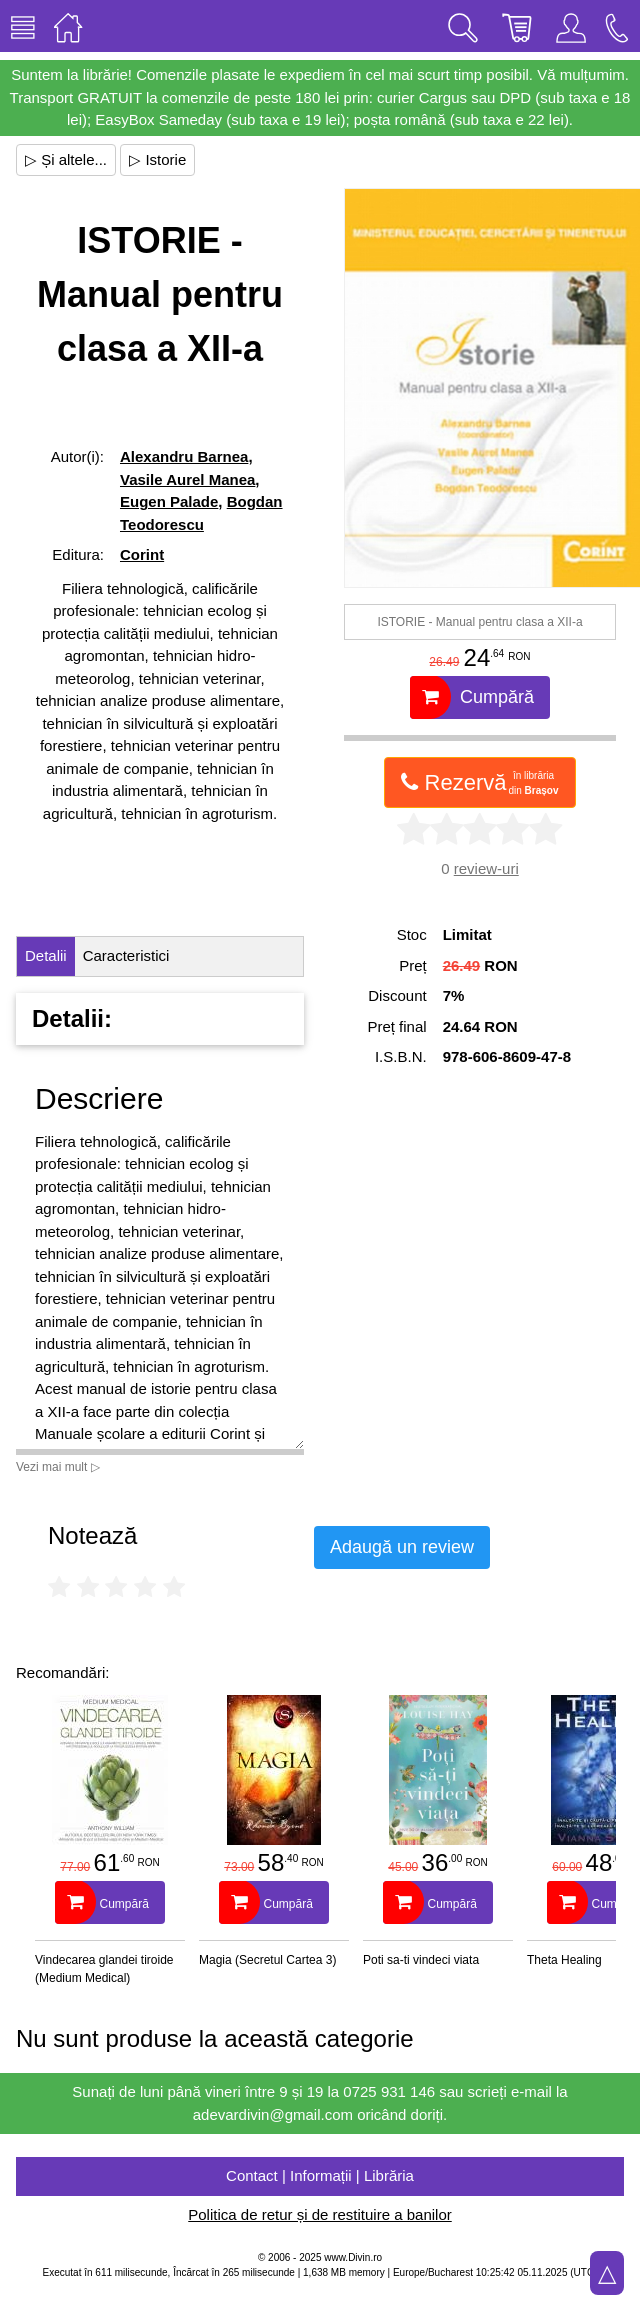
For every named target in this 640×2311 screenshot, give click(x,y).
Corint (142, 554)
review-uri (486, 868)
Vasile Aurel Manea (187, 479)
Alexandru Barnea (184, 456)
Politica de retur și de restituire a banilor (319, 2214)
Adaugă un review (402, 1547)
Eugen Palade (169, 501)
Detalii (46, 955)
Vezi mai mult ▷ (58, 1467)
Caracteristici (126, 955)
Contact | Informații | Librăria (320, 2175)
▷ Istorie (157, 159)
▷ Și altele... (66, 159)
